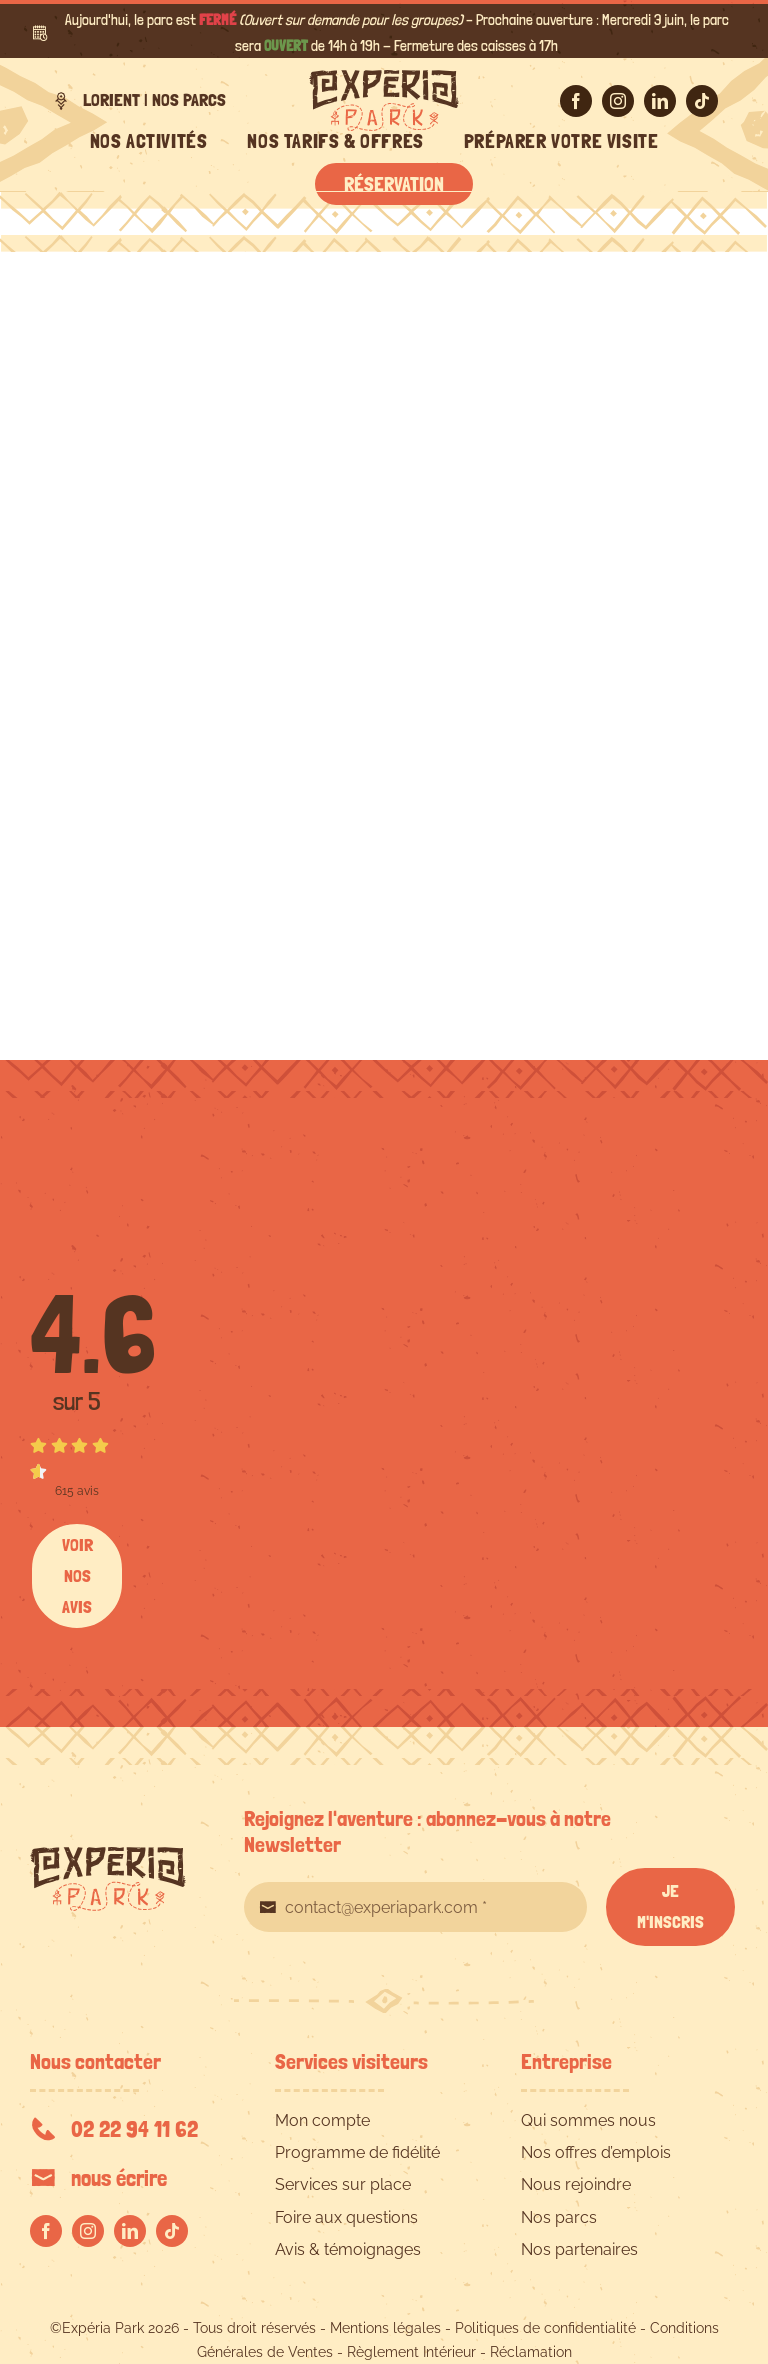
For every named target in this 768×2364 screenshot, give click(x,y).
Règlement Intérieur (411, 2352)
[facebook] (576, 101)
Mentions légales (385, 2328)
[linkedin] (660, 101)
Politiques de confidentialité (545, 2328)
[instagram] (618, 101)
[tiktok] (702, 101)
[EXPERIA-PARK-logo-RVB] (384, 77)
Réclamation (531, 2352)
